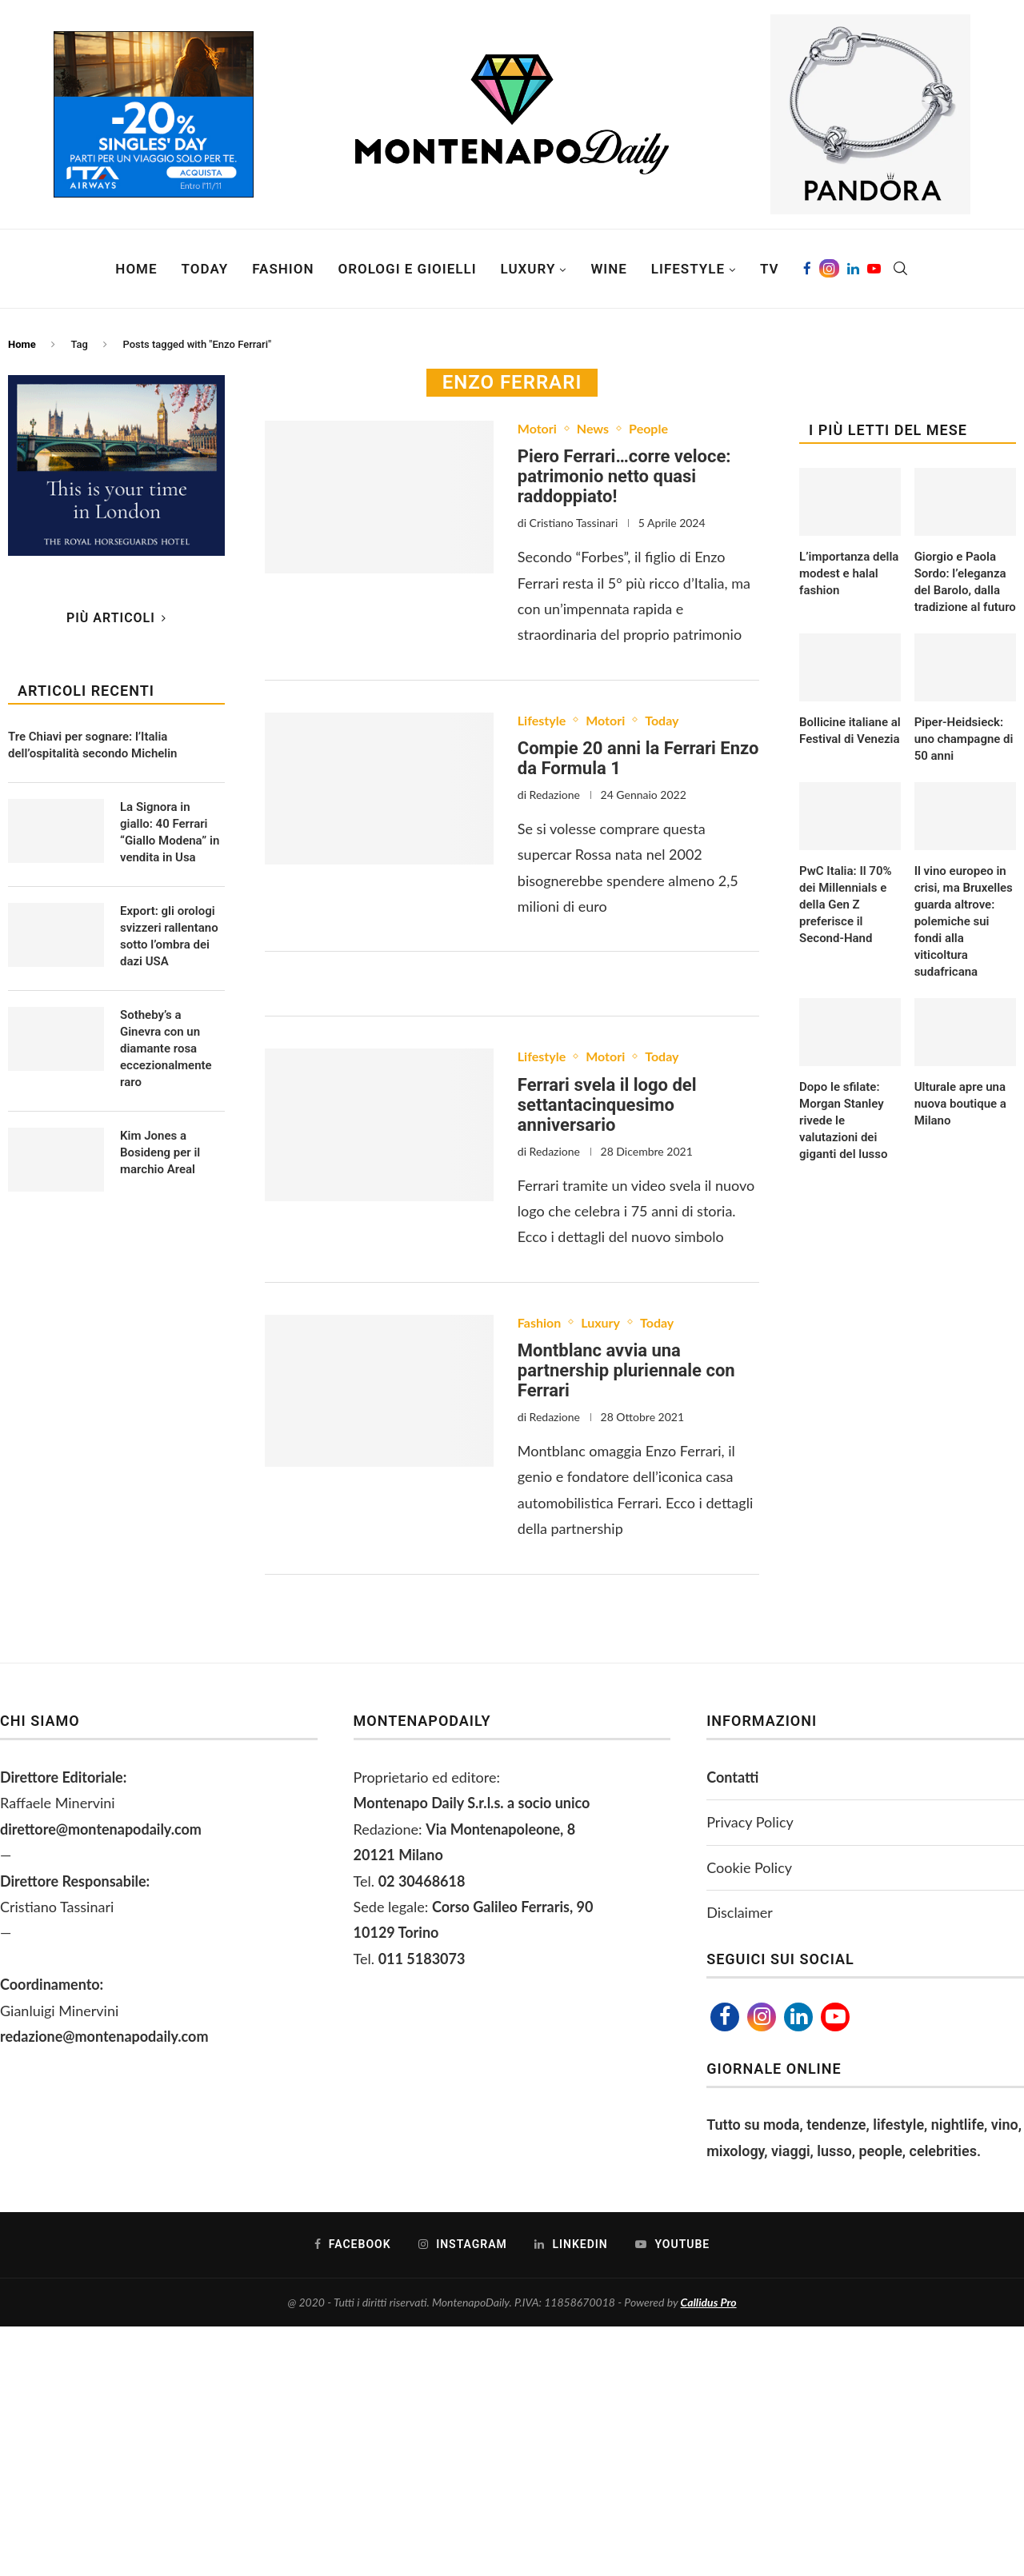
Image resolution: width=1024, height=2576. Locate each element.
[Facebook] (807, 269)
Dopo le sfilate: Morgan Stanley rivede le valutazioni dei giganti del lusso (843, 1120)
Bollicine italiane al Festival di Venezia (850, 730)
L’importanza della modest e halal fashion (848, 573)
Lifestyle (688, 269)
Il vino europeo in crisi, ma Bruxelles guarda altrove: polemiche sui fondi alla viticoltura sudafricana (963, 921)
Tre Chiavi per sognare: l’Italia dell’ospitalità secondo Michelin (93, 745)
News (593, 428)
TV (769, 269)
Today (205, 269)
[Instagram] (829, 269)
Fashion (283, 269)
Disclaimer (739, 1912)
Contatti (732, 1777)
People (648, 428)
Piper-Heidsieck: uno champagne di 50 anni (964, 739)
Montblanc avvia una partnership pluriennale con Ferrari (626, 1370)
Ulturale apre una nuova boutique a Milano (960, 1104)
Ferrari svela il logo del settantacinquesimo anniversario (607, 1105)
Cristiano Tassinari (574, 522)
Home (136, 269)
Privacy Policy (750, 1822)
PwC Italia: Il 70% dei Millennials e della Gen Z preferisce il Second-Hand (845, 904)
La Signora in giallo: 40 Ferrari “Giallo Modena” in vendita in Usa (169, 832)
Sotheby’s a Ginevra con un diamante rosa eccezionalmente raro (166, 1048)
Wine (608, 269)
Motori (537, 428)
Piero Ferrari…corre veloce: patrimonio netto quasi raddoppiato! (624, 476)
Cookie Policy (749, 1867)
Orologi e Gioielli (407, 269)
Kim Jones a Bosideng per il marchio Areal (160, 1152)
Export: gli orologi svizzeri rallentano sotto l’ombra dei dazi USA (169, 936)
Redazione (555, 794)
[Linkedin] (853, 269)
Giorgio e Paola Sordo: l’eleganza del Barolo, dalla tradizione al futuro (965, 581)
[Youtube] (874, 269)
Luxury (528, 269)
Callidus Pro (709, 2302)
